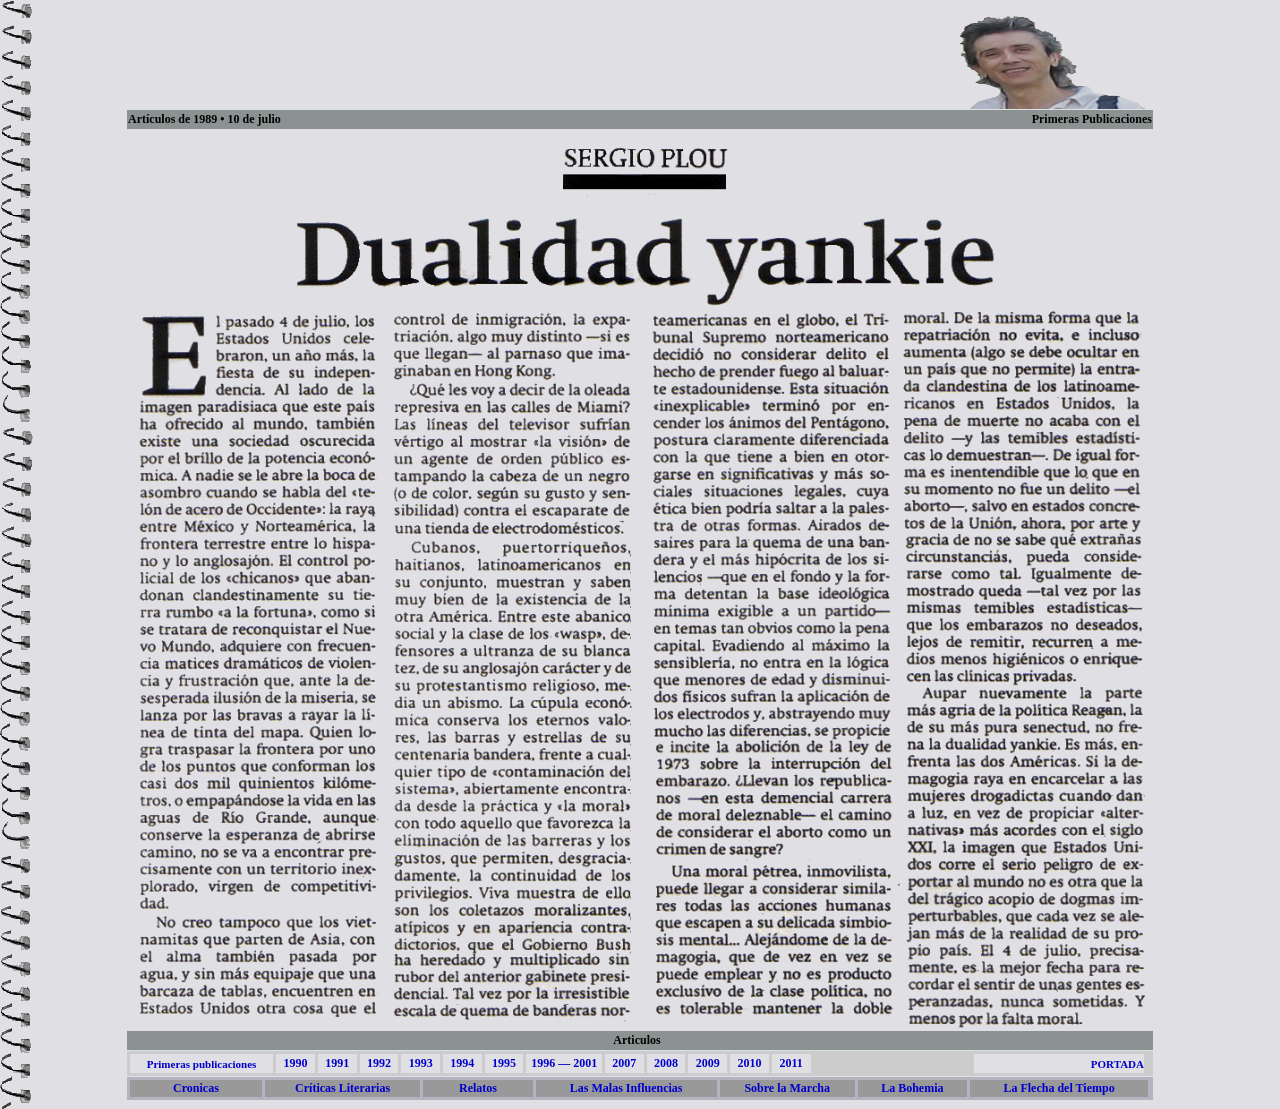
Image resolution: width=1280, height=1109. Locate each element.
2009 (708, 1063)
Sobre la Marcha (787, 1088)
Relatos (478, 1088)
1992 (379, 1063)
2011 (790, 1063)
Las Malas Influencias (626, 1088)
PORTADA (1117, 1064)
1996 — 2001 (564, 1063)
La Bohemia (912, 1088)
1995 (504, 1063)
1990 (295, 1063)
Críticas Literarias (342, 1088)
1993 (421, 1063)
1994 (462, 1063)
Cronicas (196, 1088)
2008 (666, 1063)
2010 (749, 1063)
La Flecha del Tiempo (1058, 1088)
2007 (624, 1063)
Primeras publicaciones (202, 1064)
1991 (337, 1063)
